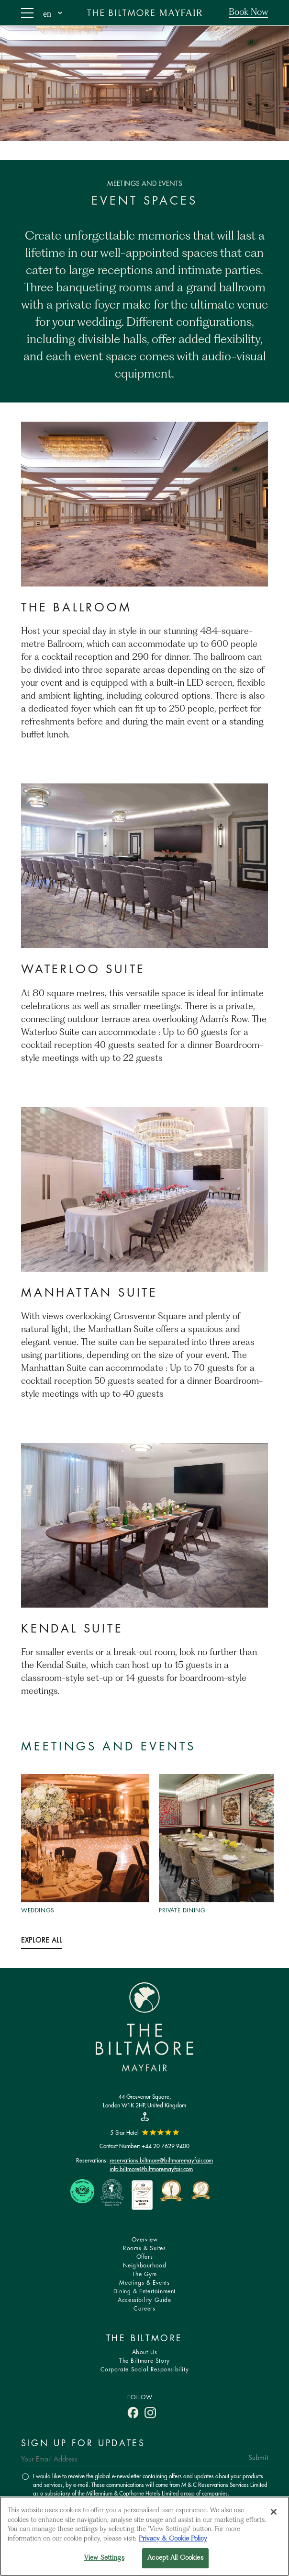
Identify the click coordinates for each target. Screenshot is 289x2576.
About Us (144, 2352)
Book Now (248, 12)
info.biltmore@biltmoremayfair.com (151, 2169)
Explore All (41, 1940)
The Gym (144, 2274)
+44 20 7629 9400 (165, 2146)
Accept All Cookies (175, 2558)
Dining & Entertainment (144, 2291)
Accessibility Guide (144, 2300)
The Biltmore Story (144, 2361)
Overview (145, 2240)
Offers (144, 2257)
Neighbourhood (145, 2266)
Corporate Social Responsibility (144, 2370)
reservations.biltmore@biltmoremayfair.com (161, 2160)
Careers (144, 2309)
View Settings (104, 2558)
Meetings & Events (144, 2283)
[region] (144, 2536)
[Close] (273, 2511)
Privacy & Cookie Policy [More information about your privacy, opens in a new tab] (173, 2539)
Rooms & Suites (144, 2248)
